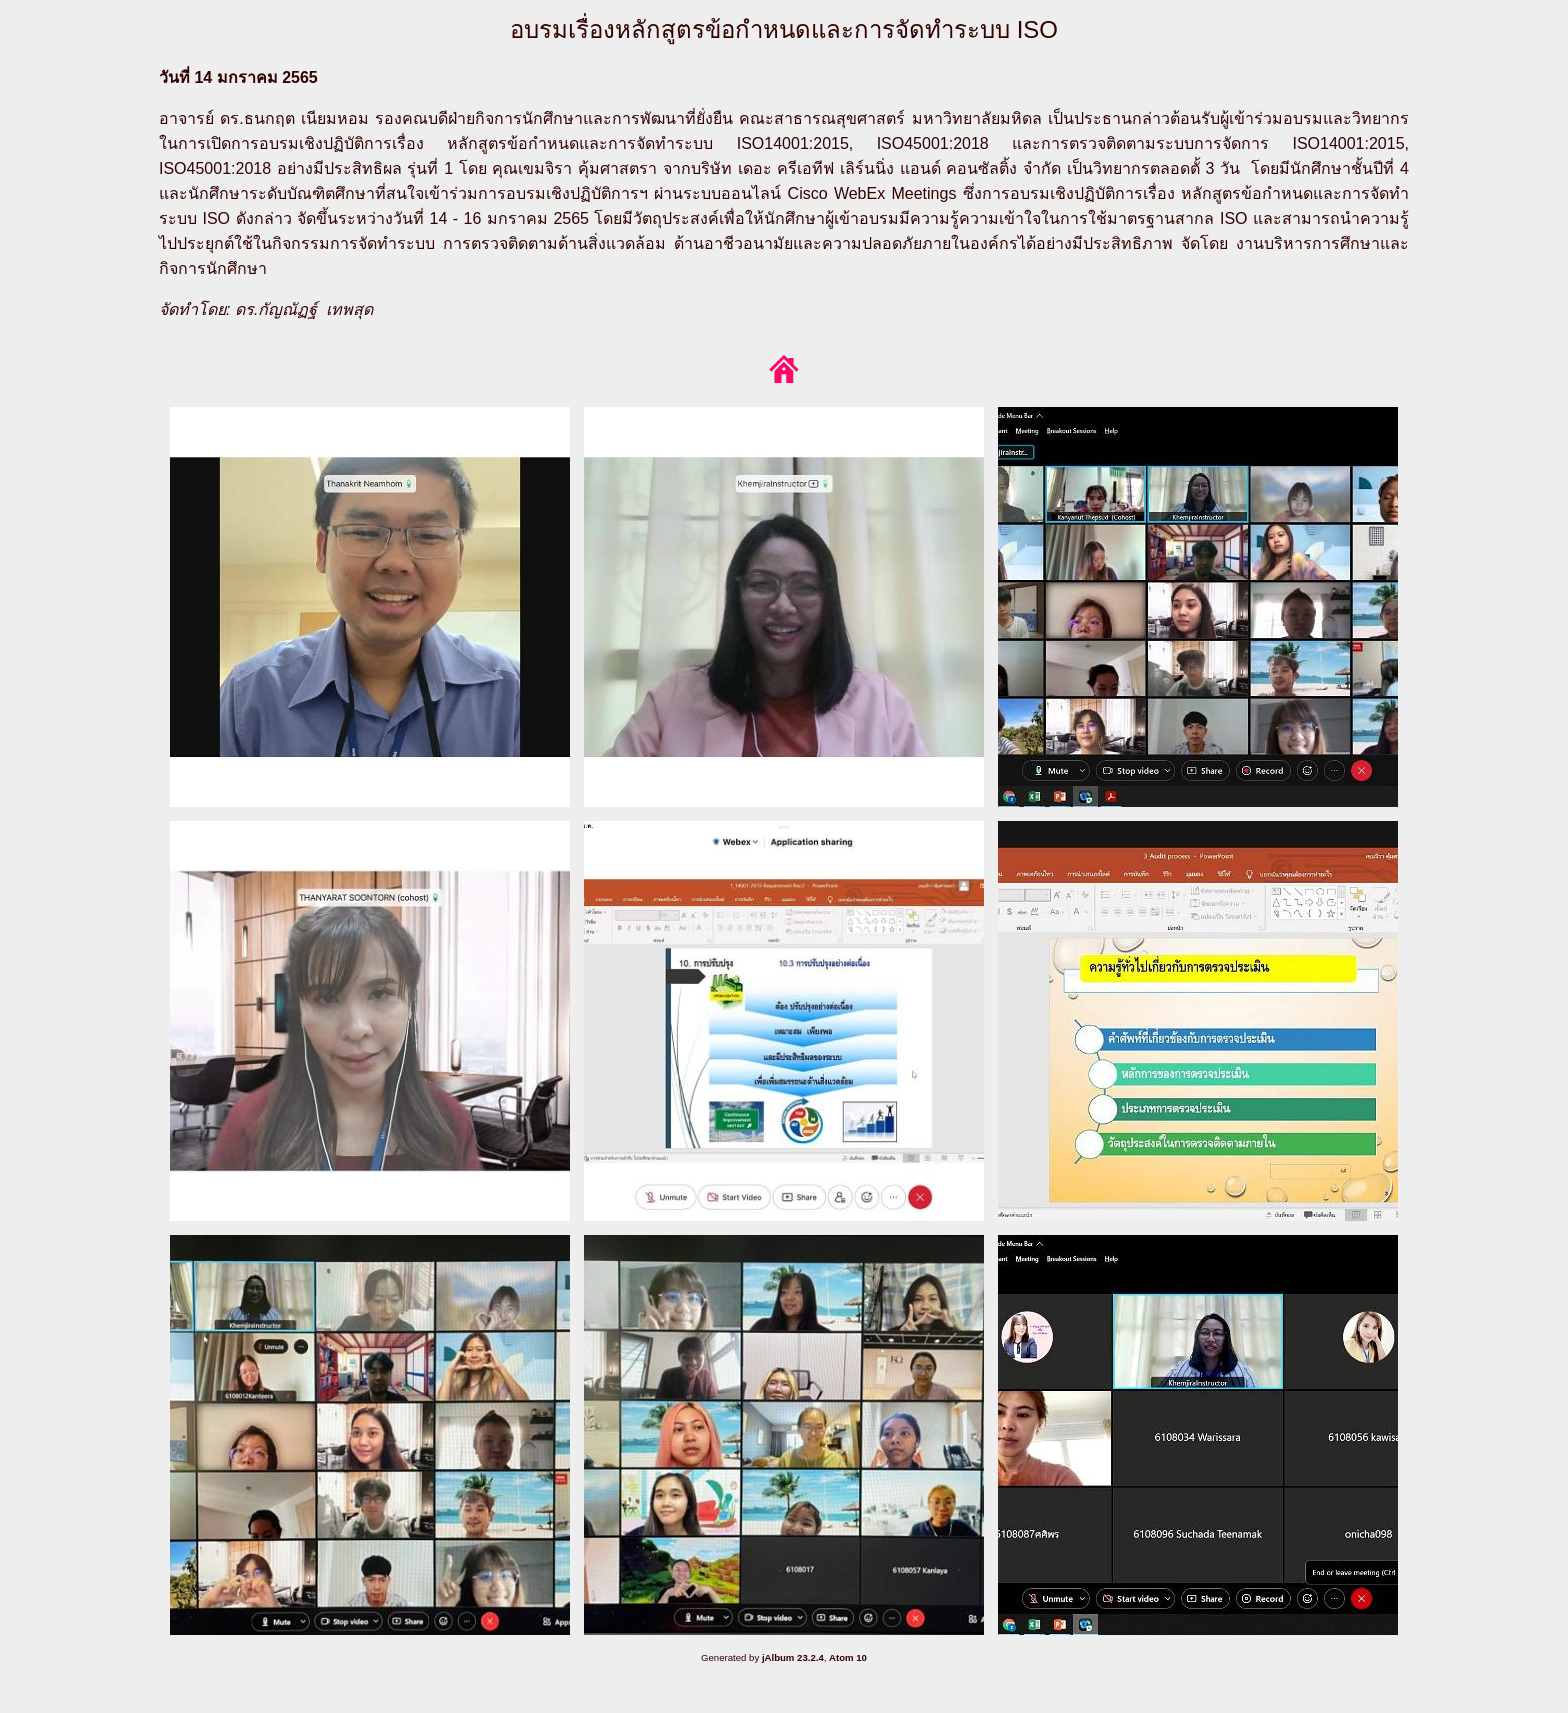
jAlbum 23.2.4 (793, 1657)
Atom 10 (848, 1657)
